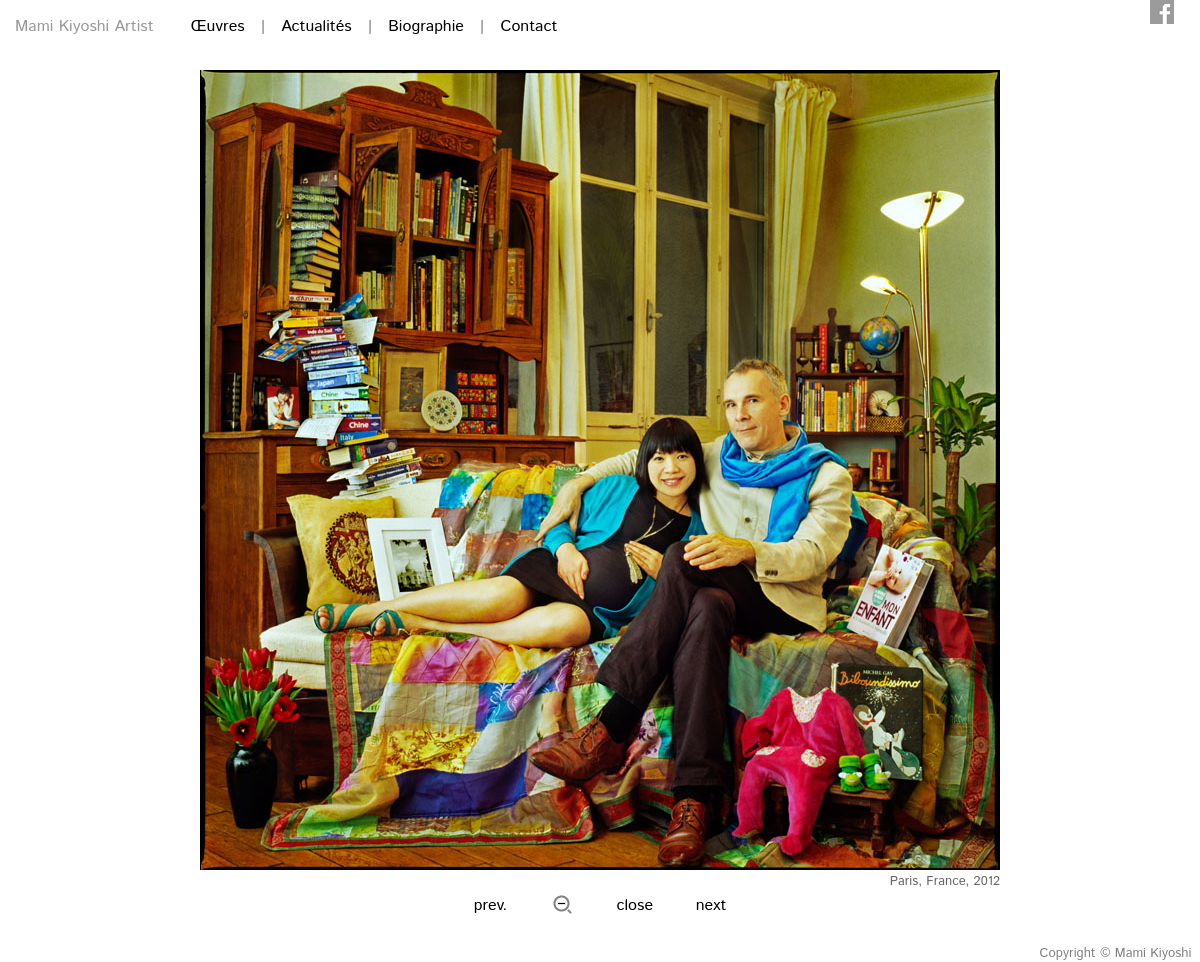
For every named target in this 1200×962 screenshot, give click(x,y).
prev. (491, 905)
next (711, 905)
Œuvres (218, 26)
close (635, 905)
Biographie (426, 26)
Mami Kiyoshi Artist (84, 26)
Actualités (316, 26)
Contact (528, 26)
